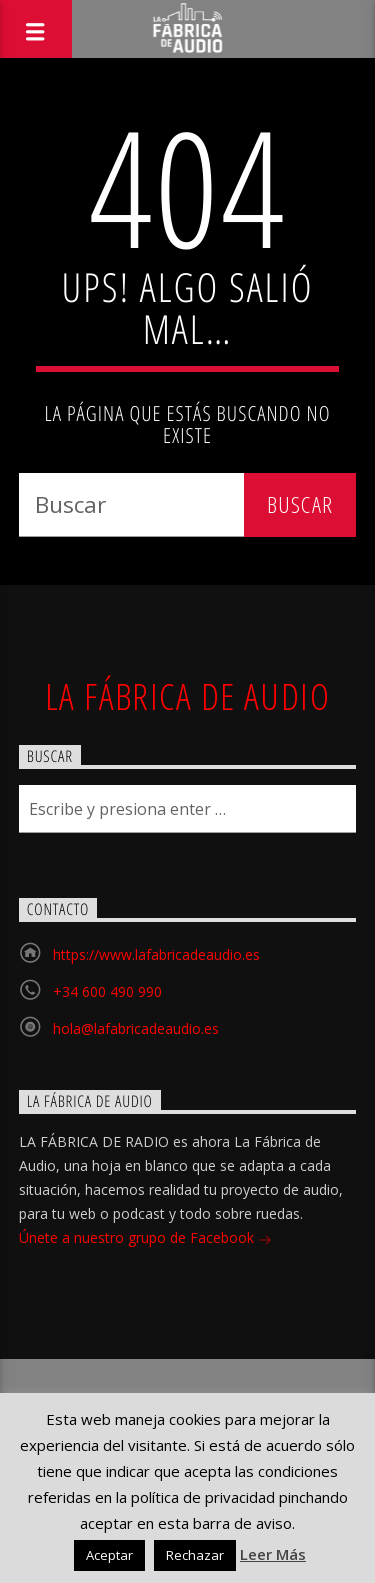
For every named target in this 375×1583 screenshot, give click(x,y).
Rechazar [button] (195, 1555)
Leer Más (273, 1554)
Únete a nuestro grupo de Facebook (145, 1239)
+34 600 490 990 (107, 991)
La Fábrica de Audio (187, 696)
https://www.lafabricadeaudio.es (156, 954)
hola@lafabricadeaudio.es (136, 1028)
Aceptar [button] (109, 1555)
